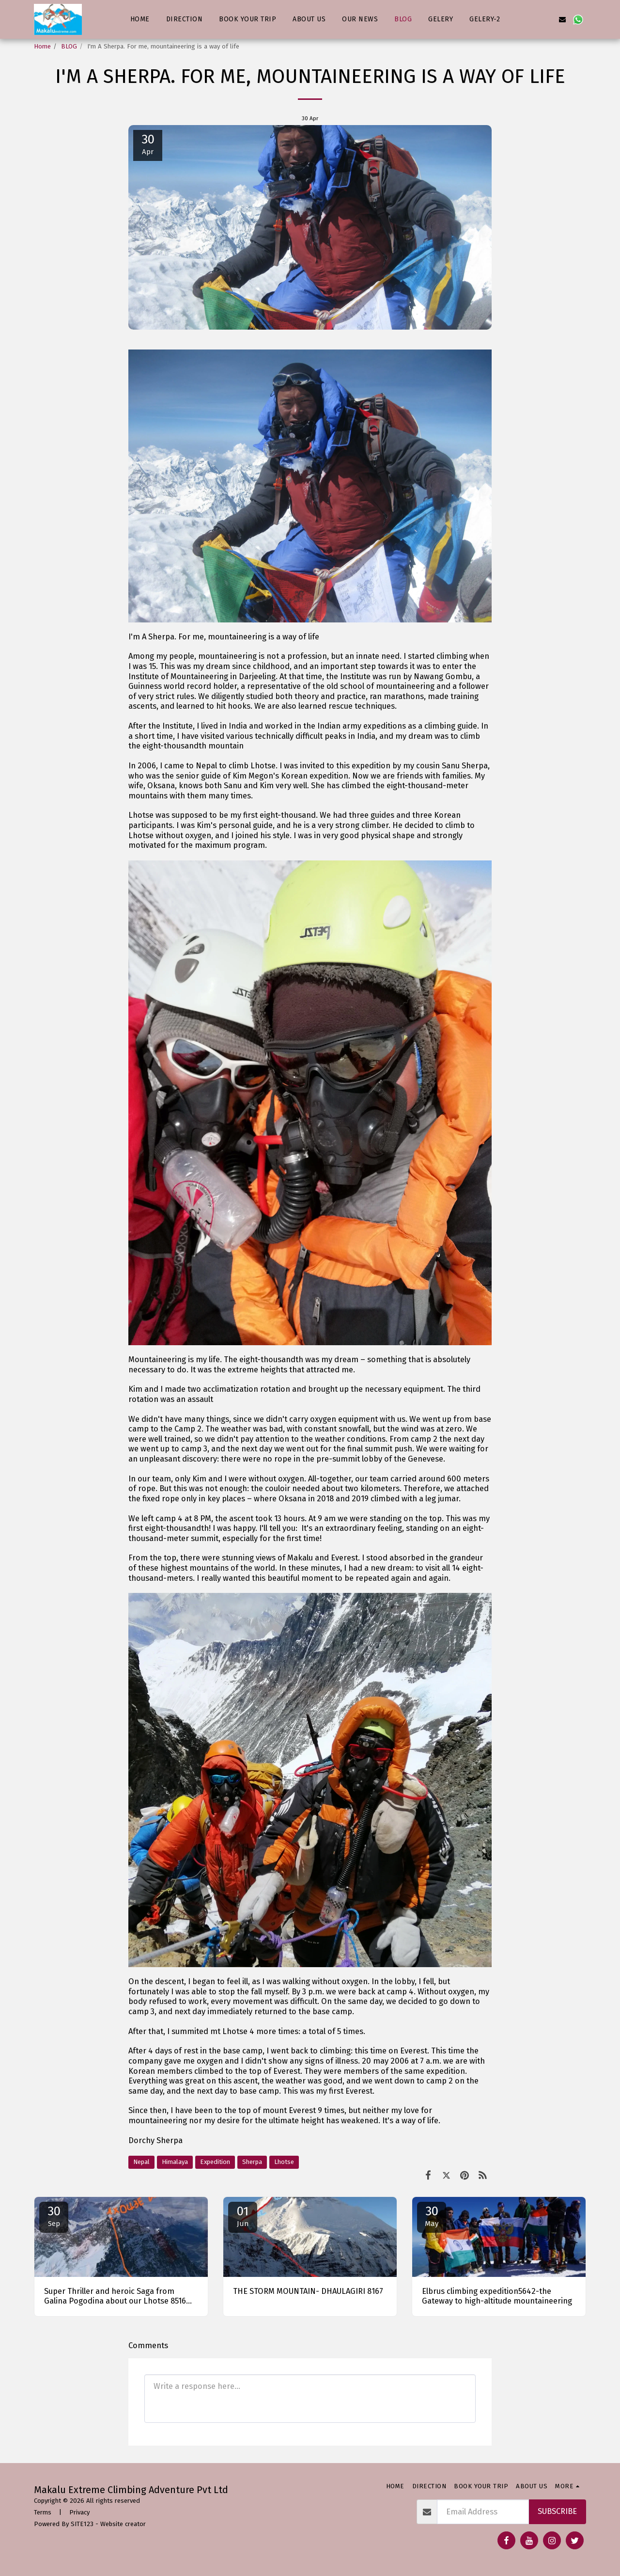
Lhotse (284, 2161)
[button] (516, 19)
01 (242, 2216)
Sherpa (252, 2161)
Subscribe (557, 2511)
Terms (42, 2512)
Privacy (79, 2512)
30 (53, 2216)
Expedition (215, 2161)
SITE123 (82, 2524)
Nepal (141, 2161)
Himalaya (175, 2161)
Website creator (123, 2524)
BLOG (69, 46)
